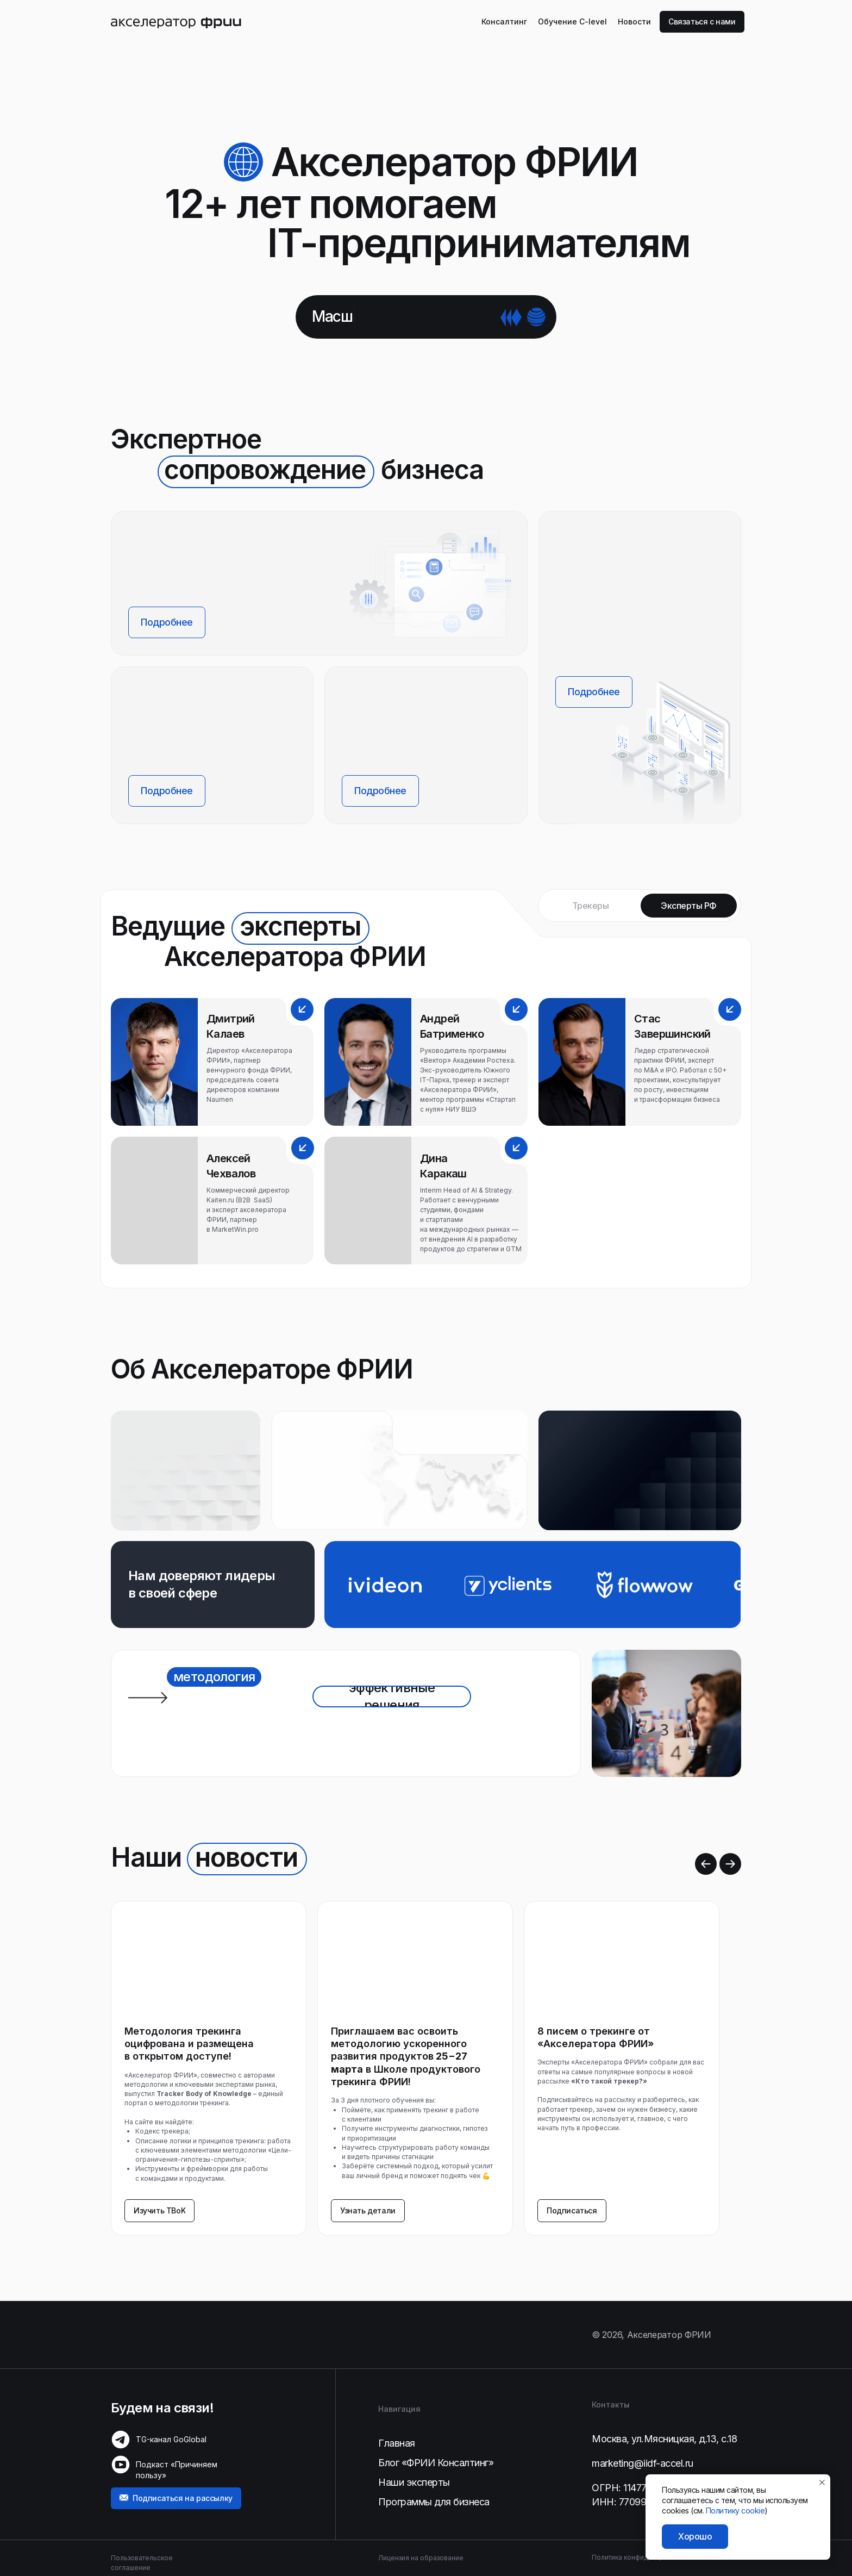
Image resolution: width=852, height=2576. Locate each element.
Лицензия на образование (420, 2558)
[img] (176, 21)
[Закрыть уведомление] (822, 2482)
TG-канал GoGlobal (171, 2439)
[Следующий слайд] (730, 1864)
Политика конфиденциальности (643, 2557)
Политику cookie (735, 2510)
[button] (702, 22)
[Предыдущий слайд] (706, 1864)
